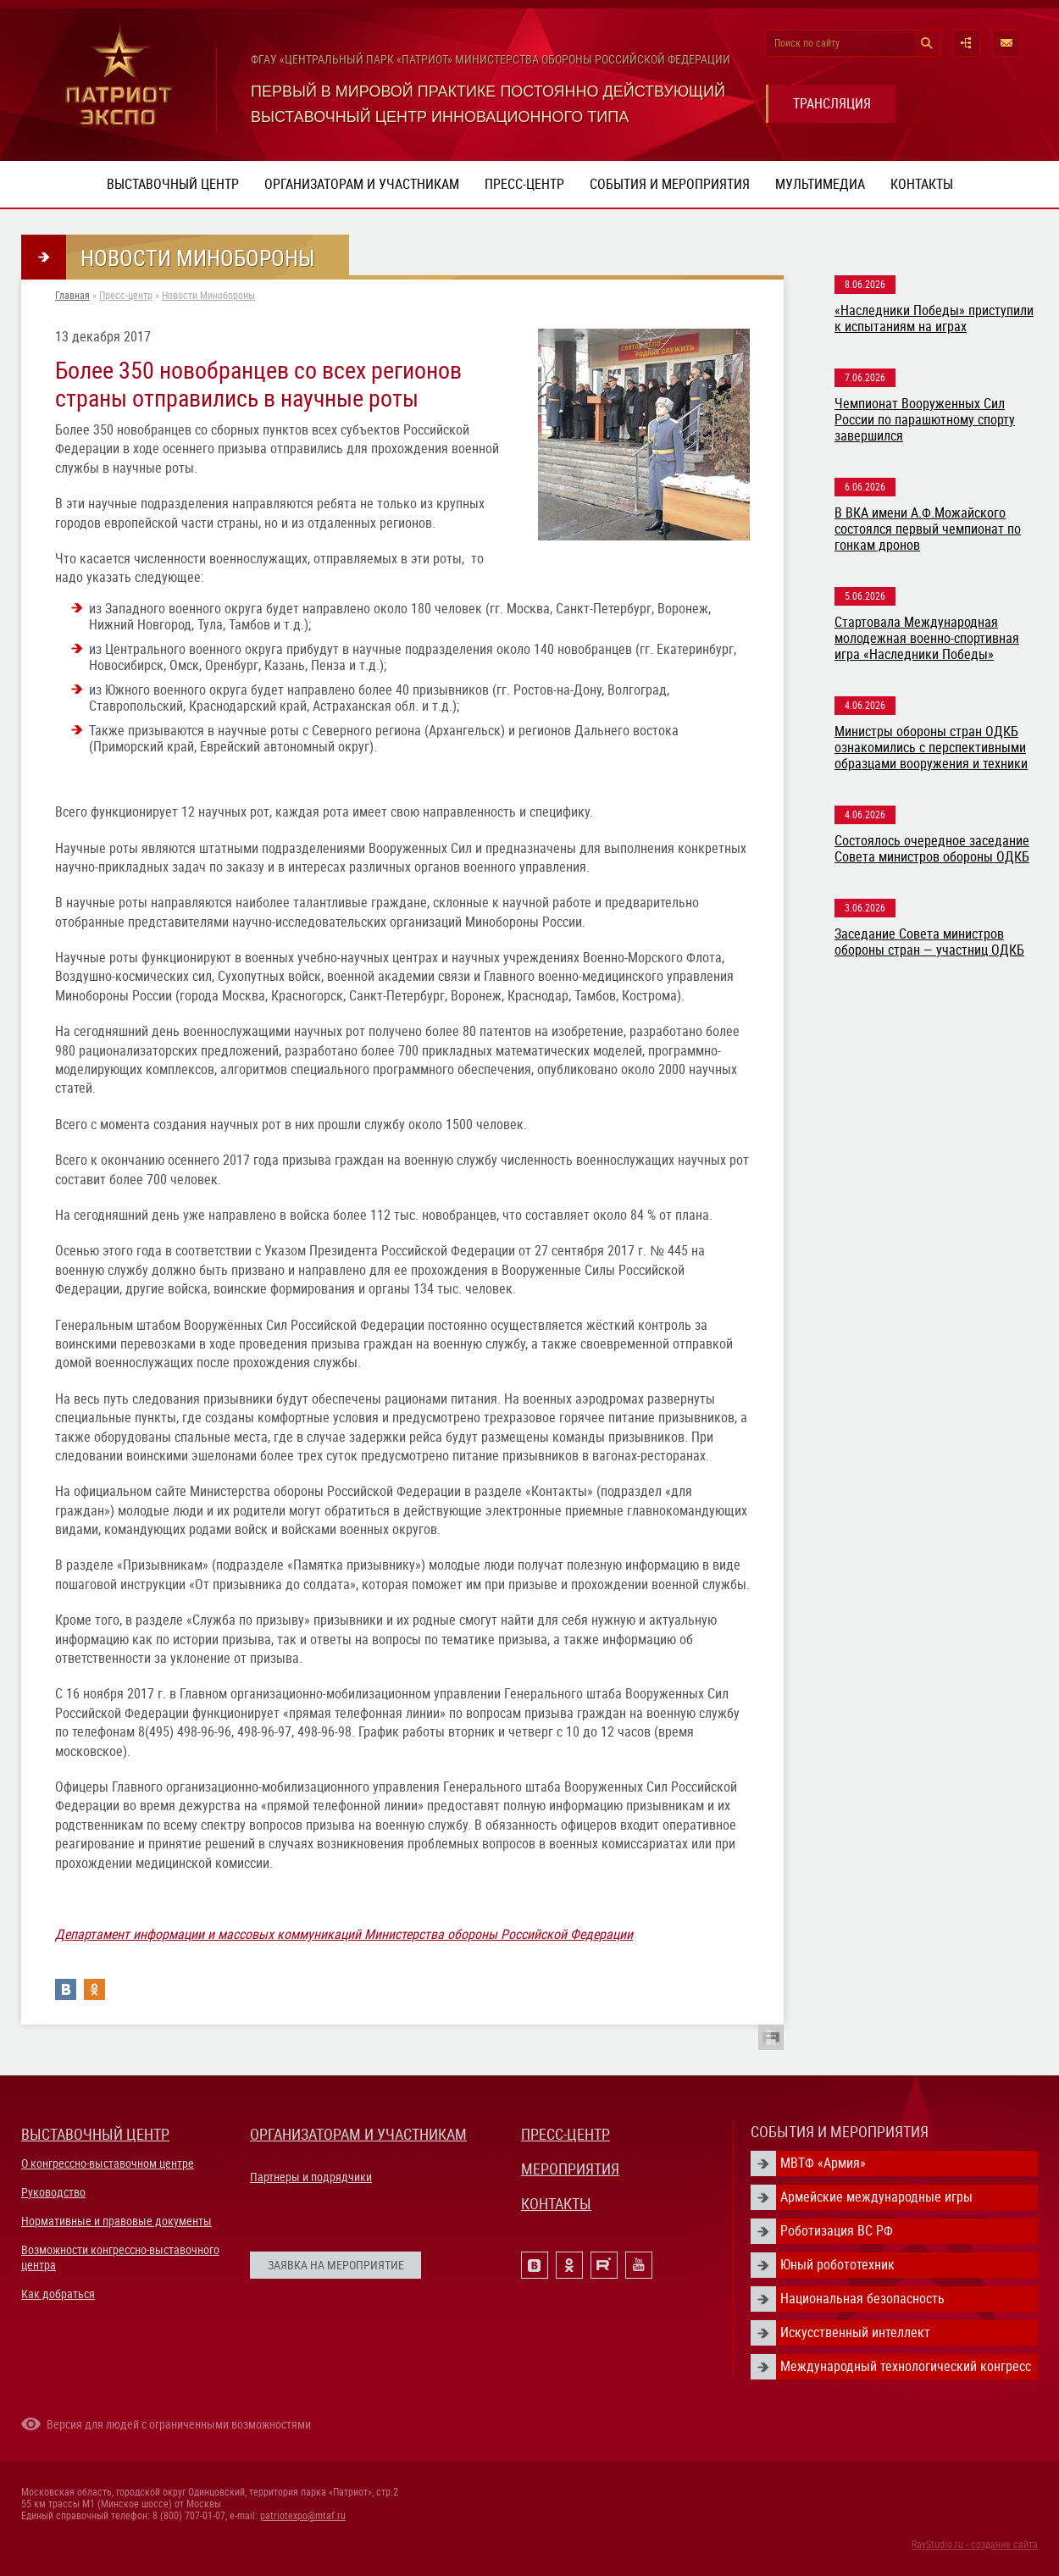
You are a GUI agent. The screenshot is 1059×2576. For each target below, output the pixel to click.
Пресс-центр (524, 184)
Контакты (921, 184)
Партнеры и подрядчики (311, 2177)
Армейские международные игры (876, 2197)
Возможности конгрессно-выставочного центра (120, 2257)
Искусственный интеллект (855, 2332)
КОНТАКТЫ (556, 2204)
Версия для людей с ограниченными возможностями (179, 2424)
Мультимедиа (820, 184)
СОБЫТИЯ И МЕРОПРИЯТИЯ (840, 2132)
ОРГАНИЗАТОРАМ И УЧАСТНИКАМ (358, 2134)
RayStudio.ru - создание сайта (975, 2545)
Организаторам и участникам (361, 184)
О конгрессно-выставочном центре (107, 2163)
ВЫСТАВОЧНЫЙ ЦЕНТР (95, 2134)
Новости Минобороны (208, 296)
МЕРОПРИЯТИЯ (570, 2169)
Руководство (53, 2192)
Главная (72, 296)
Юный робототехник (837, 2265)
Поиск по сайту (807, 43)
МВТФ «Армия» (823, 2163)
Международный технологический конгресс (905, 2366)
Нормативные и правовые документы (116, 2221)
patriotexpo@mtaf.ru (303, 2516)
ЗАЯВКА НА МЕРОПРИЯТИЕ (336, 2265)
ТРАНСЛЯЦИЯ (832, 104)
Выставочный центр (173, 184)
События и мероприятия (670, 184)
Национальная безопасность (862, 2299)
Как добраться (58, 2294)
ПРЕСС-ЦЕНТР (565, 2134)
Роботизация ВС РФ (836, 2231)
